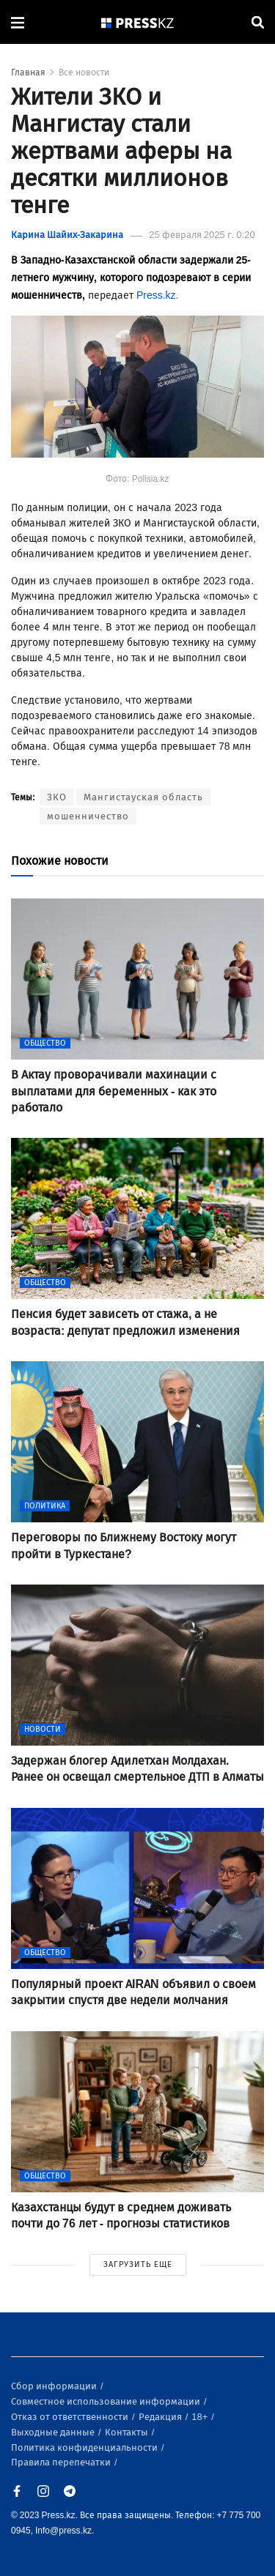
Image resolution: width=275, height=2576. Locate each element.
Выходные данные (54, 2432)
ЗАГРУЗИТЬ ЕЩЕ (137, 2264)
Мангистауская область (143, 797)
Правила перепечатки (62, 2462)
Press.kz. (157, 295)
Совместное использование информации (106, 2401)
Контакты (127, 2432)
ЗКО (57, 797)
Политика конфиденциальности (85, 2447)
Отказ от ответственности (71, 2416)
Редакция (161, 2416)
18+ (200, 2416)
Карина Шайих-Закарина (67, 234)
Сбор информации (55, 2385)
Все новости (84, 72)
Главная (28, 72)
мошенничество (88, 816)
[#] (138, 22)
